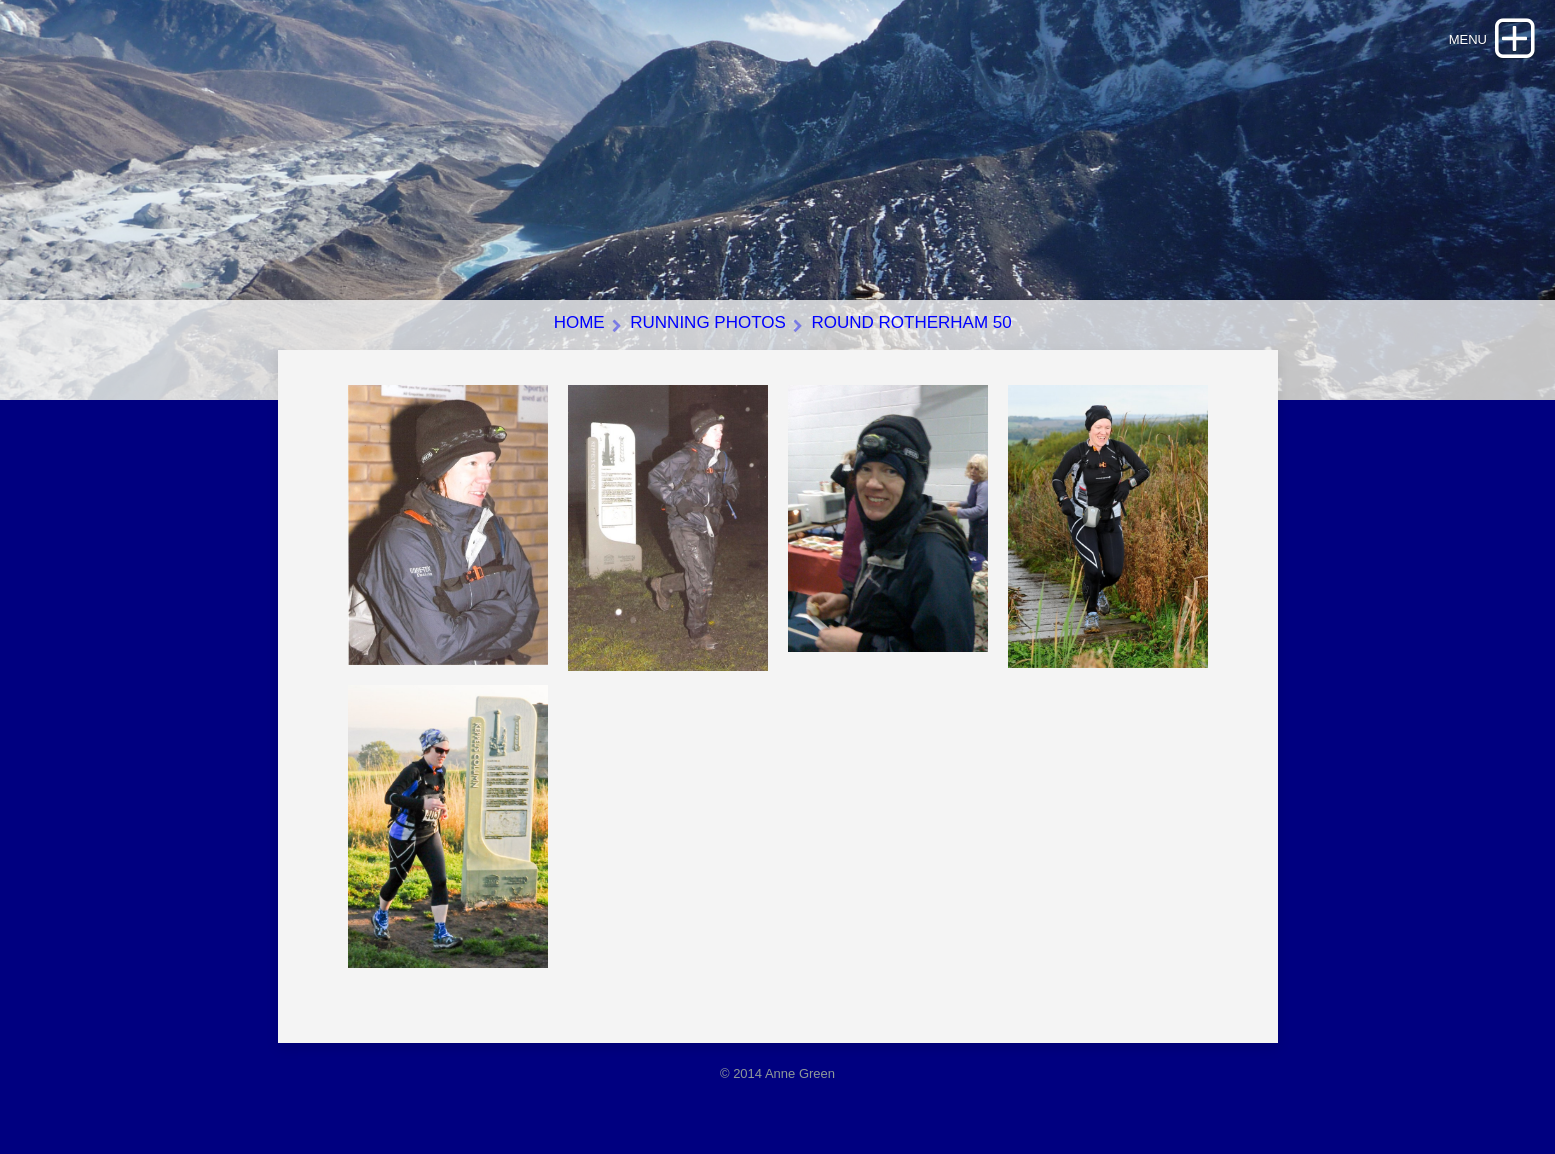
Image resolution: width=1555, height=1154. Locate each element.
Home (579, 322)
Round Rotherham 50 (911, 322)
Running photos (708, 322)
